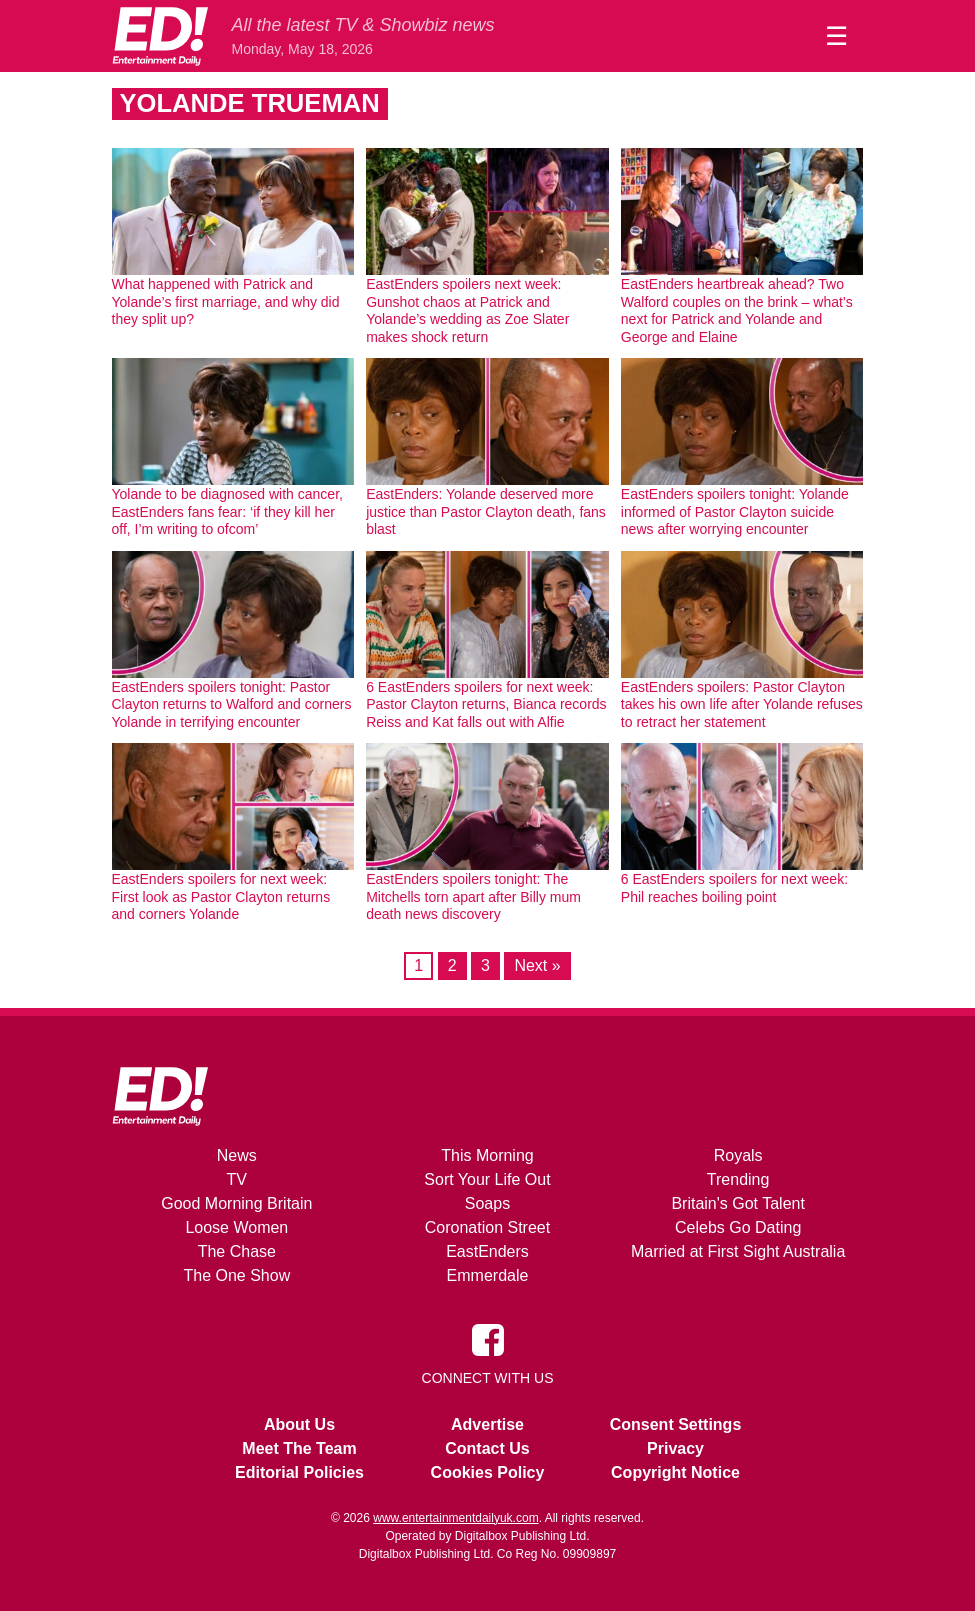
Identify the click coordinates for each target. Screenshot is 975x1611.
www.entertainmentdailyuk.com (455, 1518)
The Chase (237, 1251)
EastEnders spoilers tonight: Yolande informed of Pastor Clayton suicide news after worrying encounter (735, 511)
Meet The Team (299, 1448)
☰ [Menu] (836, 36)
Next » (537, 965)
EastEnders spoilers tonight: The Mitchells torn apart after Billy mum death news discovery (473, 896)
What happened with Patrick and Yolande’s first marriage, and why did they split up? (226, 301)
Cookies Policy (488, 1472)
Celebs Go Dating (738, 1227)
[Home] (160, 36)
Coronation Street (487, 1227)
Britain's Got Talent (738, 1203)
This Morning (487, 1155)
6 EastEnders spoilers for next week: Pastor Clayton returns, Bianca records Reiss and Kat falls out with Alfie (486, 704)
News (237, 1155)
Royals (738, 1155)
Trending (738, 1179)
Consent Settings (676, 1424)
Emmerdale (488, 1275)
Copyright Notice (675, 1472)
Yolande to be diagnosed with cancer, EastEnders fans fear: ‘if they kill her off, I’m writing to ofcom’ (227, 511)
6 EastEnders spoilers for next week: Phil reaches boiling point (734, 888)
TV (237, 1179)
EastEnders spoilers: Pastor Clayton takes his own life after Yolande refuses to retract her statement (742, 704)
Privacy (675, 1448)
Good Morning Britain (236, 1203)
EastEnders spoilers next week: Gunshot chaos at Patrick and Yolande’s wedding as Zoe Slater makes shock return (467, 310)
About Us (299, 1424)
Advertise (487, 1424)
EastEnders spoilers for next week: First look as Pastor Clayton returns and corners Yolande (221, 896)
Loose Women (236, 1227)
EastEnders (487, 1251)
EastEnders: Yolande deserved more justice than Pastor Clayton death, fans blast (486, 511)
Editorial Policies (299, 1472)
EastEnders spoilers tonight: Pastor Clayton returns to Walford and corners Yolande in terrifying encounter (232, 704)
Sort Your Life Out (487, 1179)
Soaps (487, 1203)
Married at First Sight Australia (738, 1251)
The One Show (236, 1275)
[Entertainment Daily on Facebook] (488, 1338)
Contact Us (487, 1448)
